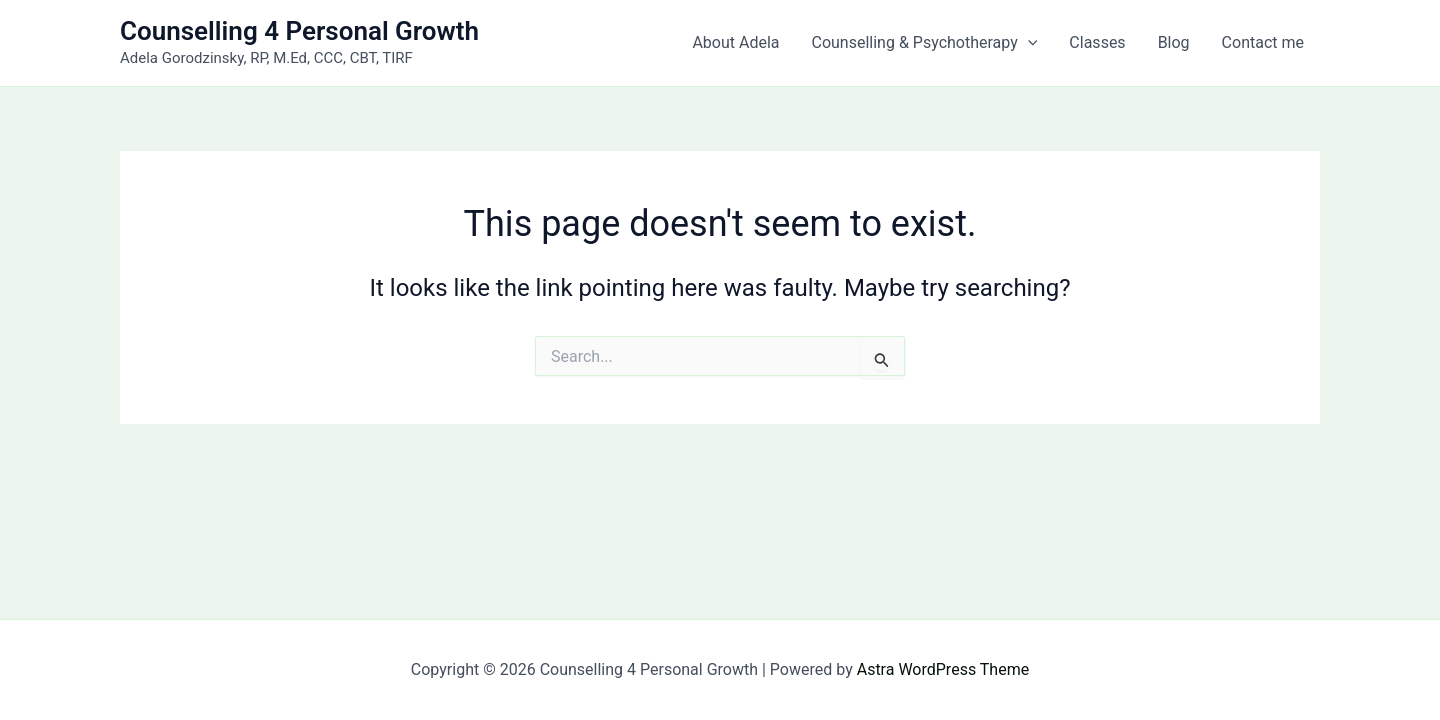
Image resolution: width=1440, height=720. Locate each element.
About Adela (735, 42)
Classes (1097, 42)
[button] (1028, 43)
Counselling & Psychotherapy (925, 43)
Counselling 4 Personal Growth (299, 31)
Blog (1174, 42)
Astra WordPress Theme (943, 669)
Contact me (1263, 42)
